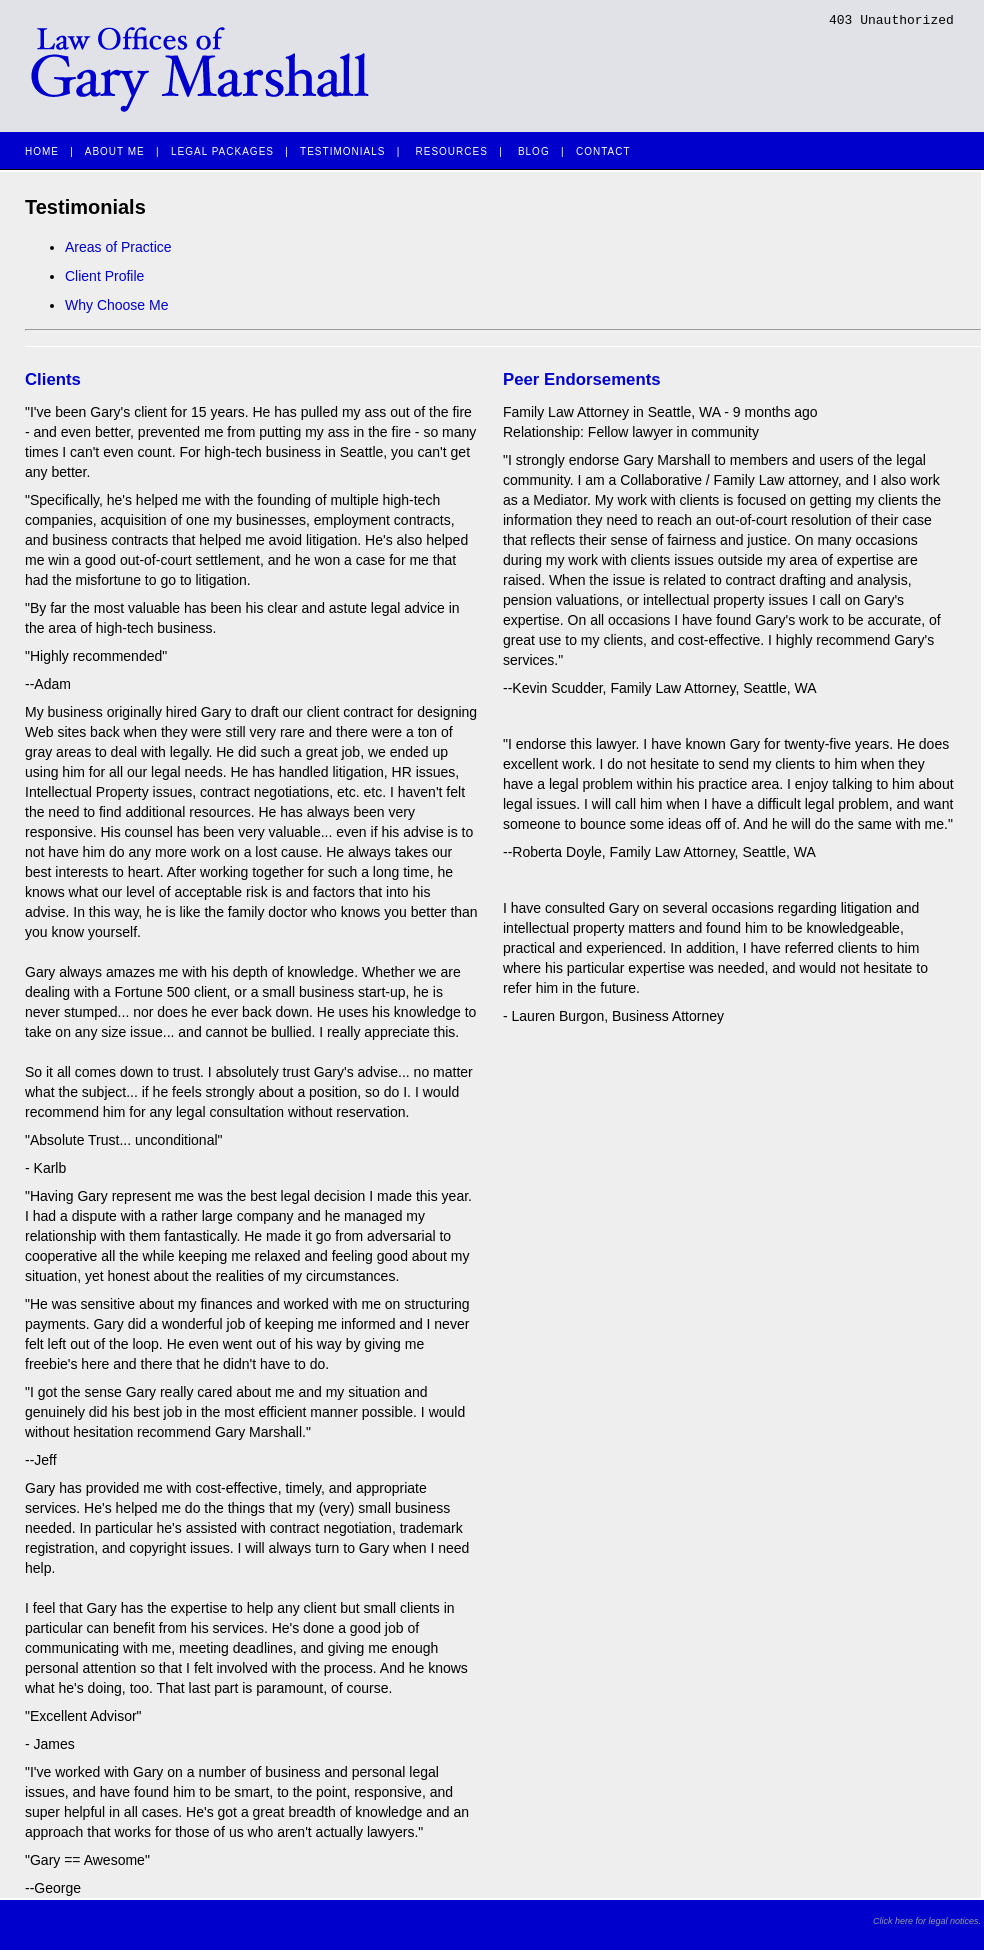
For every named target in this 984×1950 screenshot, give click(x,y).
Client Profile (104, 276)
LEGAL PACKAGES (222, 151)
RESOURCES (451, 151)
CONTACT (603, 151)
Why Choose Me (116, 305)
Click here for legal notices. (927, 1921)
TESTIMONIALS (342, 151)
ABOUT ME (115, 151)
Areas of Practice (118, 247)
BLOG (534, 151)
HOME (42, 151)
